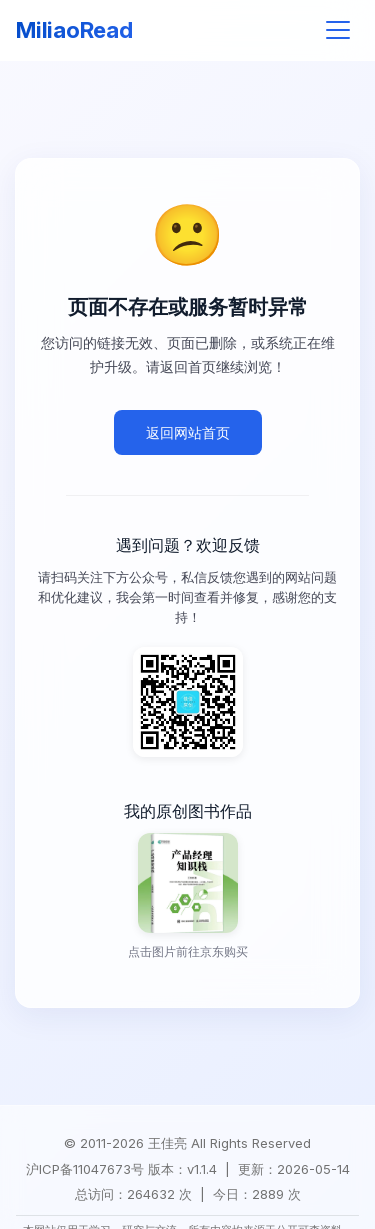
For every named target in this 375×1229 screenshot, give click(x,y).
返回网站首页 (188, 432)
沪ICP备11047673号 (85, 1169)
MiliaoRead (74, 29)
